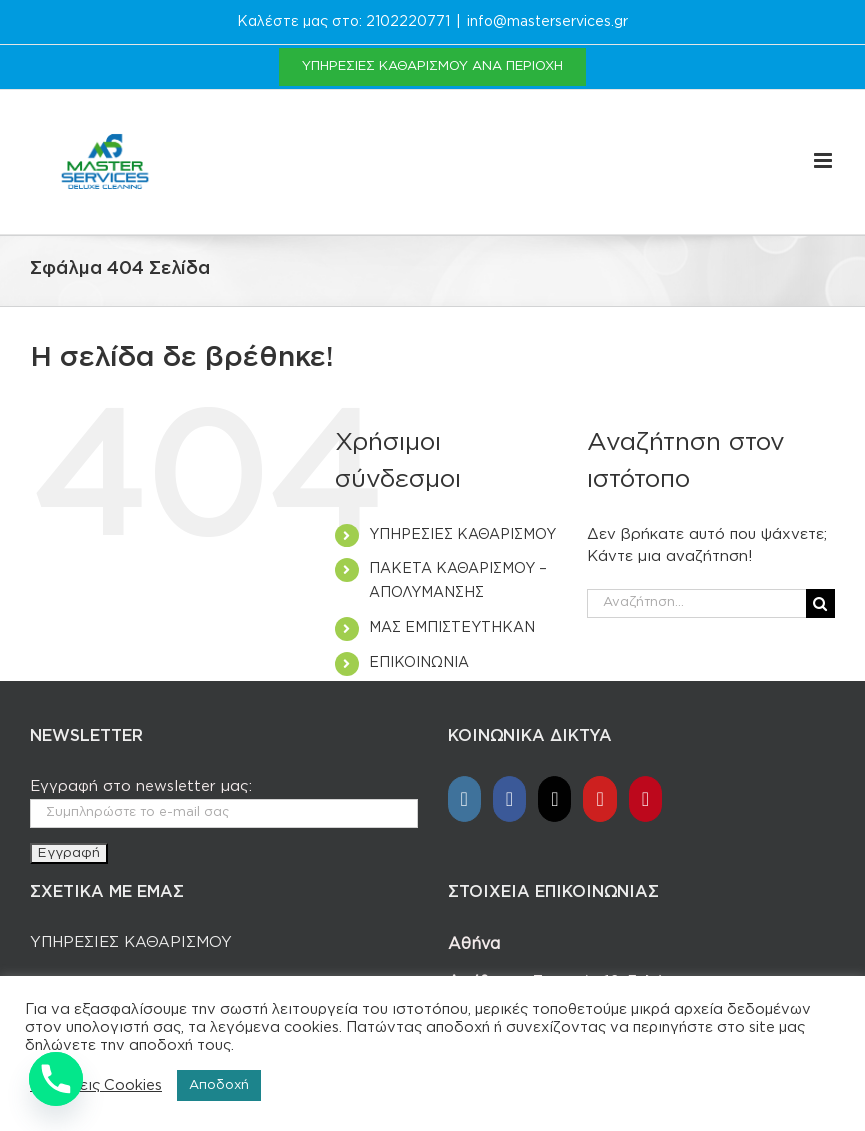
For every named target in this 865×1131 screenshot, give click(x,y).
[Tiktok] (554, 799)
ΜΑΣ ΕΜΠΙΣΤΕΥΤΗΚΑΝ (452, 628)
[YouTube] (599, 799)
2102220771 (408, 22)
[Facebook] (509, 799)
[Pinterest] (645, 799)
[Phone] (56, 1079)
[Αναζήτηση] (820, 603)
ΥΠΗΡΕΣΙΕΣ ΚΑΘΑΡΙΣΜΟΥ (462, 535)
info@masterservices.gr (547, 22)
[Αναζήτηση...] (696, 603)
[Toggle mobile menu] (824, 140)
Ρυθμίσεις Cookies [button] (96, 1085)
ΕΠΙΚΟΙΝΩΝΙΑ (419, 663)
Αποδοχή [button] (219, 1085)
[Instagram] (464, 799)
